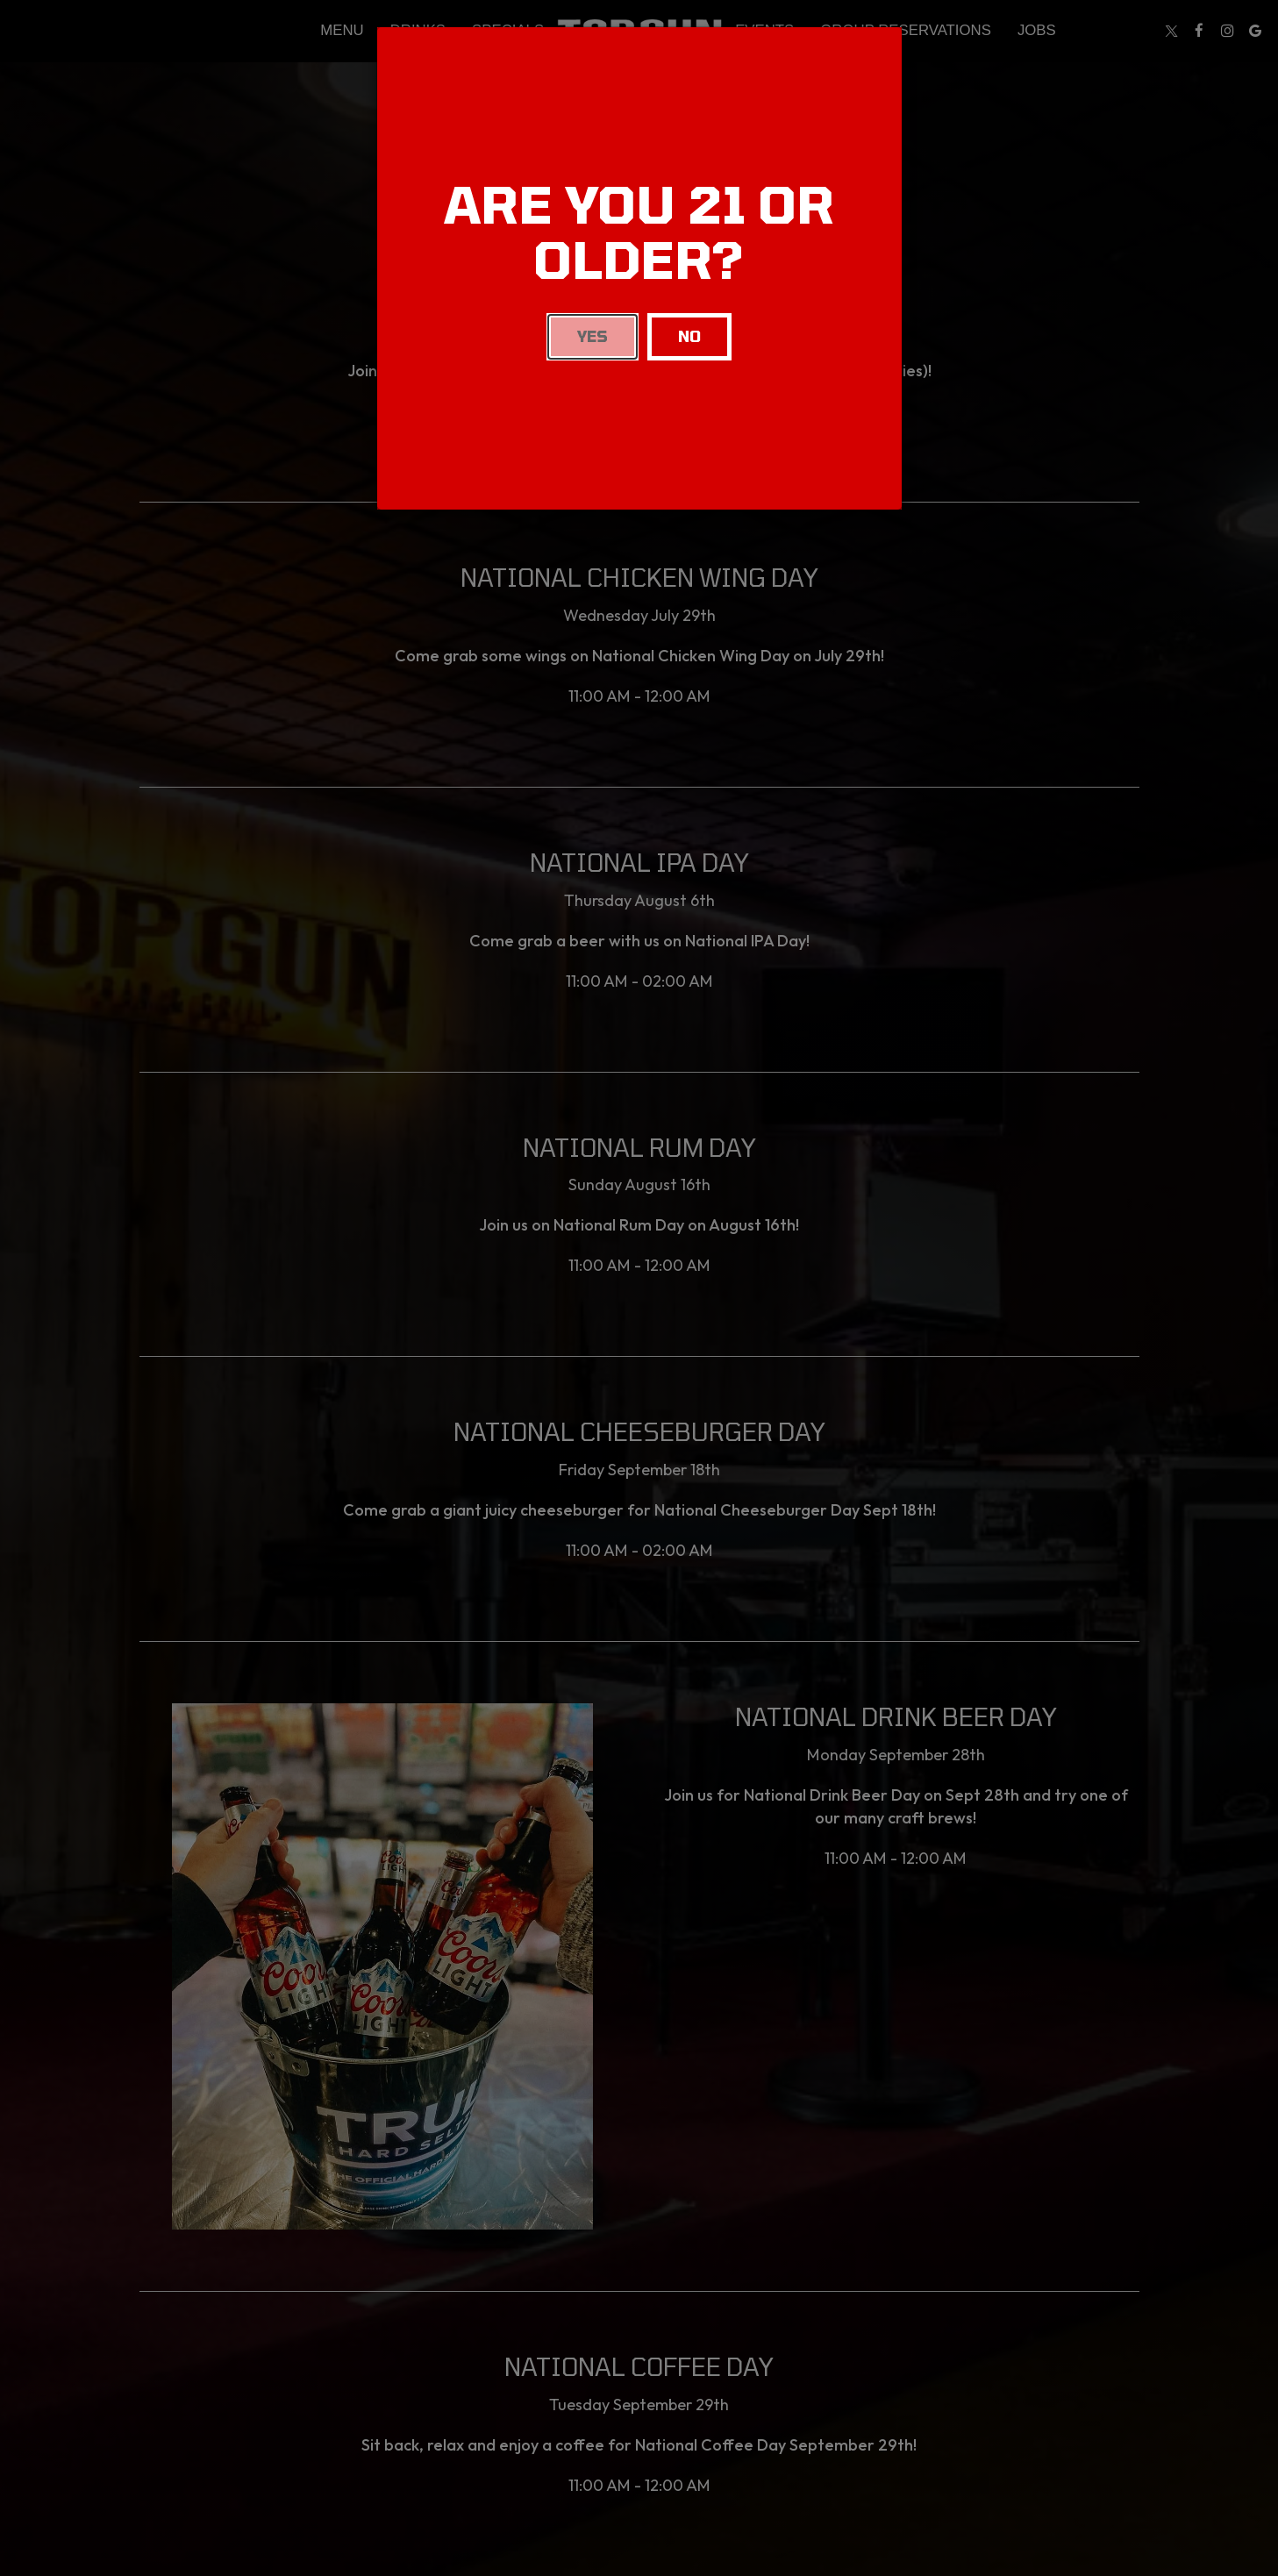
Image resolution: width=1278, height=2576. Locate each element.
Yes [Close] (592, 336)
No (689, 336)
